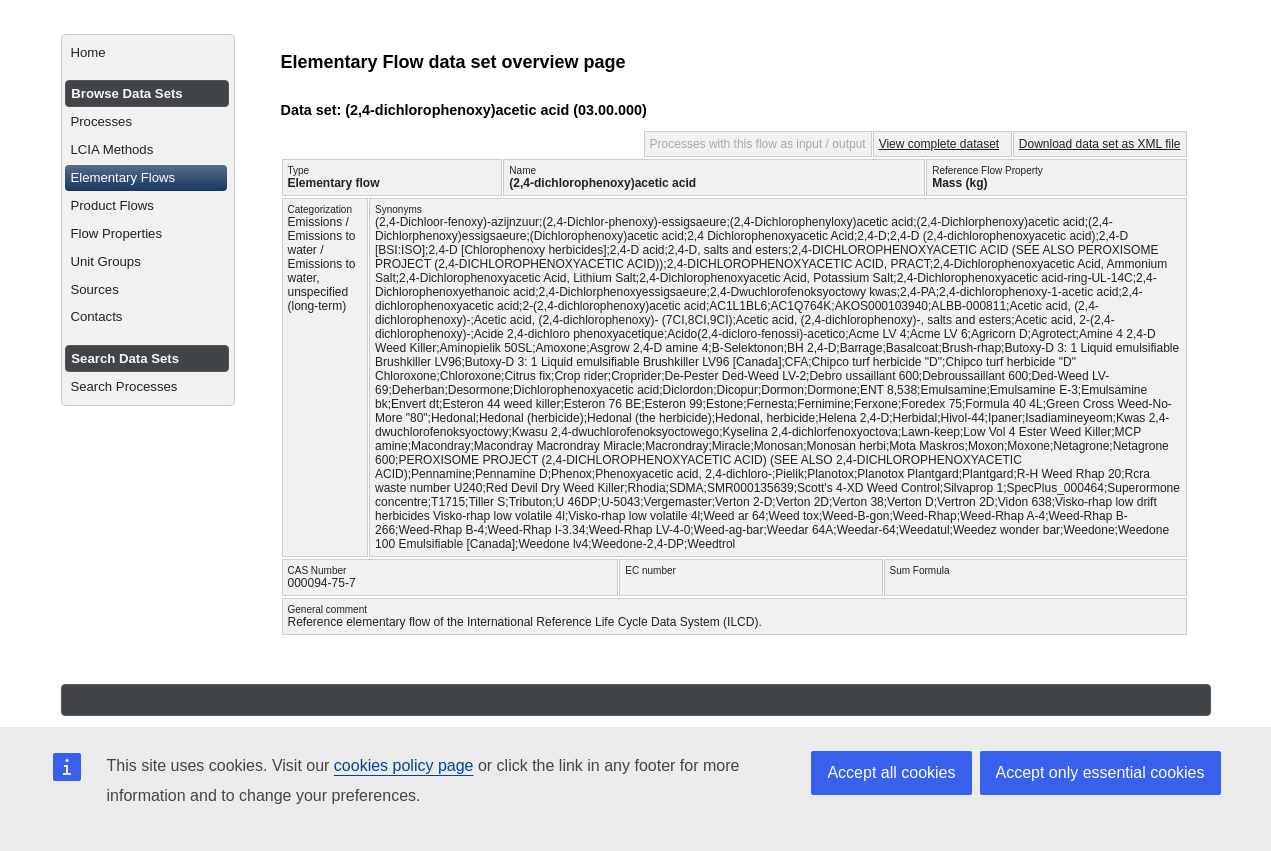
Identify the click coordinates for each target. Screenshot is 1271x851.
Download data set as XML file (1100, 144)
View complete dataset (939, 144)
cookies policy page (404, 765)
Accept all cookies (891, 772)
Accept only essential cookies (1100, 772)
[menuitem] (147, 53)
